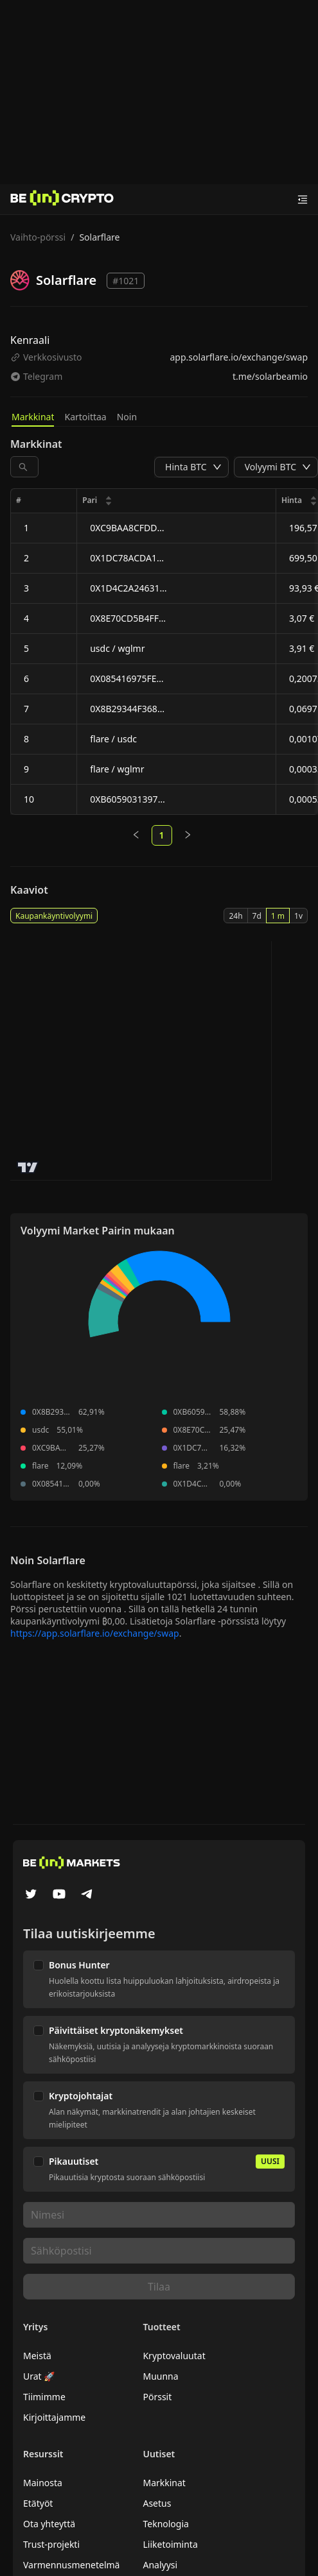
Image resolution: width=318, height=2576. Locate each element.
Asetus (157, 2503)
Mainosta (42, 2483)
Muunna (160, 2376)
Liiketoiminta (170, 2544)
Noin (127, 417)
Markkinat (33, 417)
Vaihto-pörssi (38, 237)
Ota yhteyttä (49, 2524)
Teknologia (165, 2524)
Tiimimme (44, 2397)
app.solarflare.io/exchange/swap (239, 357)
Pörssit (157, 2397)
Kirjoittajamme (54, 2417)
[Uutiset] (62, 199)
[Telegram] (87, 1895)
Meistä (37, 2356)
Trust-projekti (51, 2544)
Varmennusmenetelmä (71, 2565)
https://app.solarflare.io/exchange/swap (94, 1633)
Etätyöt (38, 2503)
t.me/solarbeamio (270, 376)
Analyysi (160, 2565)
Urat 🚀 (39, 2376)
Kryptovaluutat (174, 2356)
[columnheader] (176, 501)
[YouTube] (59, 1895)
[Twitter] (31, 1895)
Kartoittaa (85, 417)
